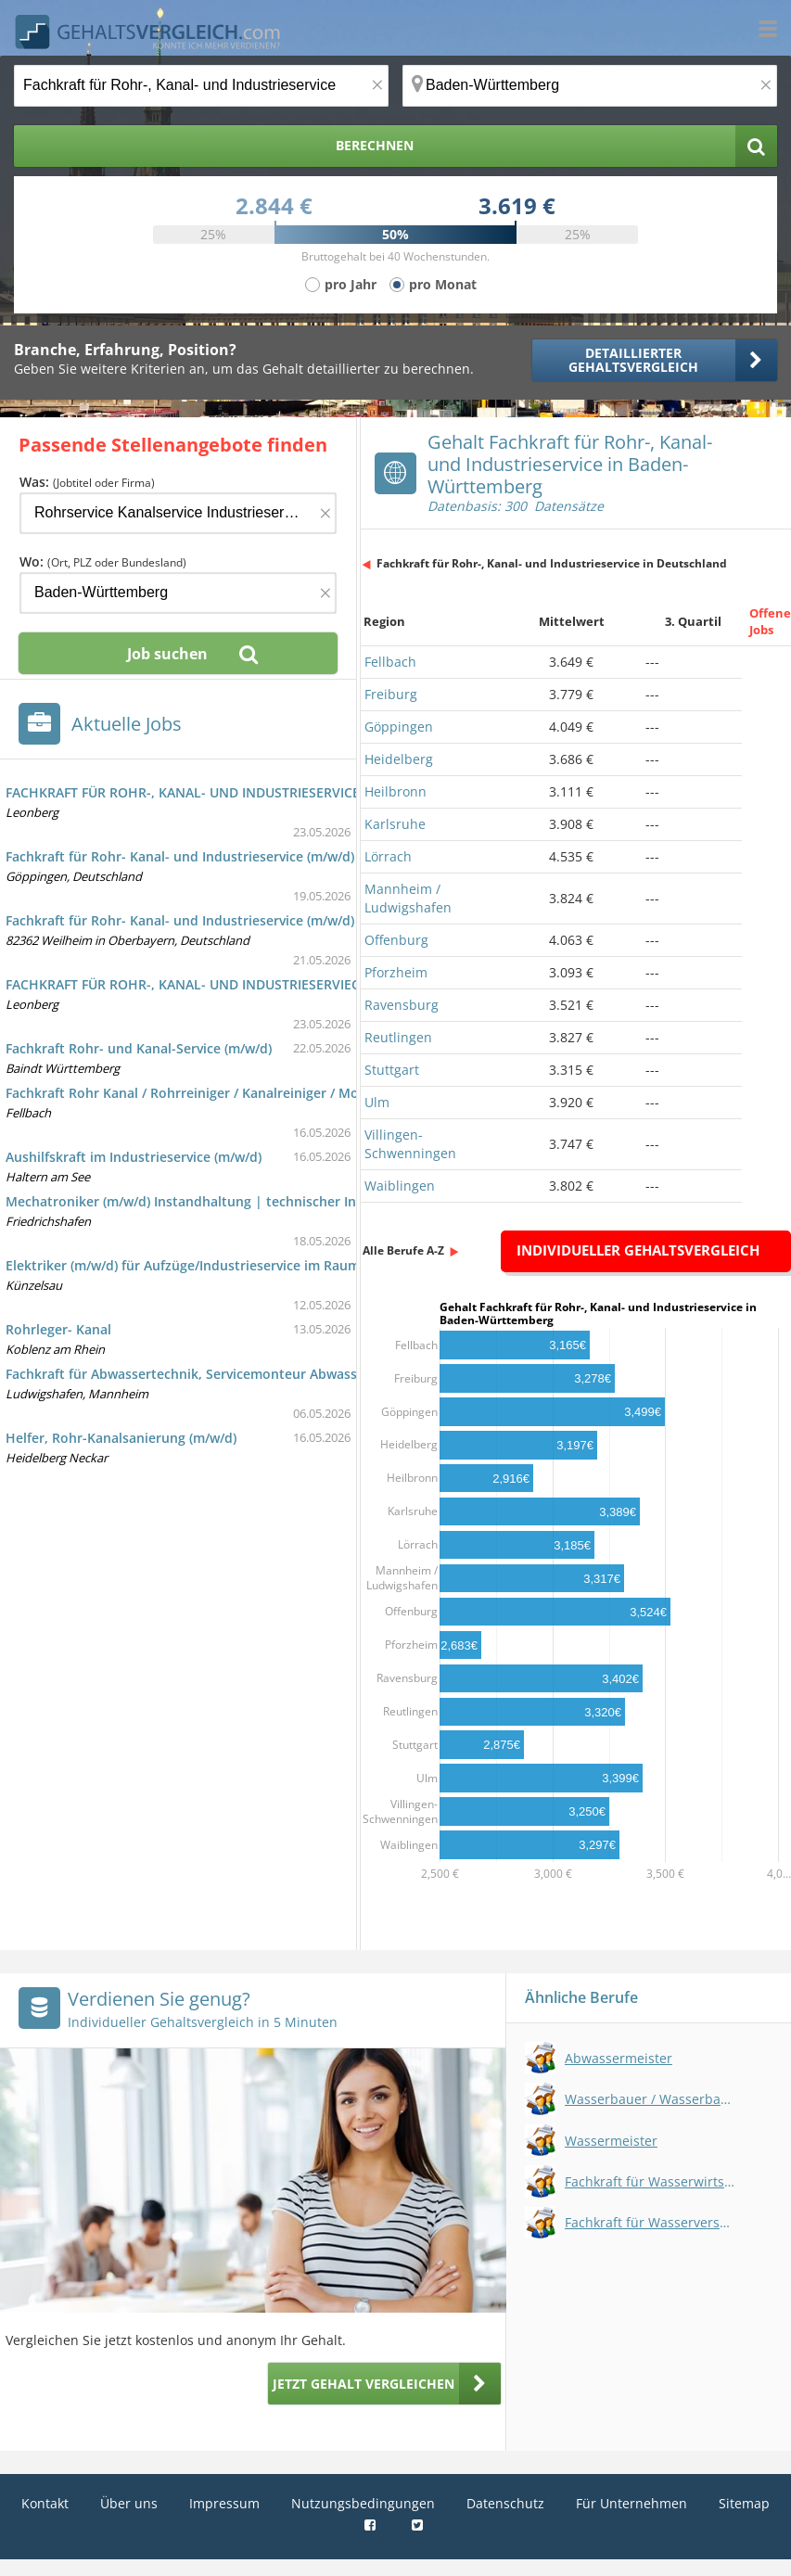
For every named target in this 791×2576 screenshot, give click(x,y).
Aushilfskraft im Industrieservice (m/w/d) (134, 1157)
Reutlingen (398, 1037)
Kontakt (45, 2503)
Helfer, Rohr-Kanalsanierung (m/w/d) (121, 1438)
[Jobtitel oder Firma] (178, 513)
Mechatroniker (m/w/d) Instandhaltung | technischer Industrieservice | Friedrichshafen (282, 1201)
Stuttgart (391, 1069)
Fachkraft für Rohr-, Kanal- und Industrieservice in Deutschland (551, 563)
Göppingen (398, 726)
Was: (87, 482)
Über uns (129, 2503)
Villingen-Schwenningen (410, 1144)
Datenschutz (505, 2503)
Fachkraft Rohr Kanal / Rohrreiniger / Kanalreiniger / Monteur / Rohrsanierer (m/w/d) (273, 1093)
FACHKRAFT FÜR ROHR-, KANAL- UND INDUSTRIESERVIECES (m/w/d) (216, 984)
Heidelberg (398, 759)
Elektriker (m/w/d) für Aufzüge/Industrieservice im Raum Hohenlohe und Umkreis (262, 1265)
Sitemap (744, 2503)
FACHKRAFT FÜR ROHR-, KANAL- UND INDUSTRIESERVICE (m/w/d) (208, 792)
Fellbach (390, 661)
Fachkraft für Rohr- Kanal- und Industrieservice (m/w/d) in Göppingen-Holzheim (257, 856)
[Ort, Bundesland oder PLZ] (589, 86)
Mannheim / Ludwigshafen (408, 898)
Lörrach (388, 856)
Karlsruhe (395, 824)
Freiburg (390, 694)
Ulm (376, 1102)
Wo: (102, 561)
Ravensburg (401, 1005)
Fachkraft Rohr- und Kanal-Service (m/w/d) (139, 1048)
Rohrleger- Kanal (58, 1329)
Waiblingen (399, 1185)
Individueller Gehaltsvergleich (638, 1250)
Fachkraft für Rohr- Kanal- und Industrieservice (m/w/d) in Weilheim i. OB (236, 920)
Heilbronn (395, 791)
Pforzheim (395, 972)
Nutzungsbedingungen (363, 2503)
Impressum (224, 2503)
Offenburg (396, 940)
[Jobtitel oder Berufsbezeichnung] (201, 86)
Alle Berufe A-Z (403, 1250)
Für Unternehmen (631, 2503)
